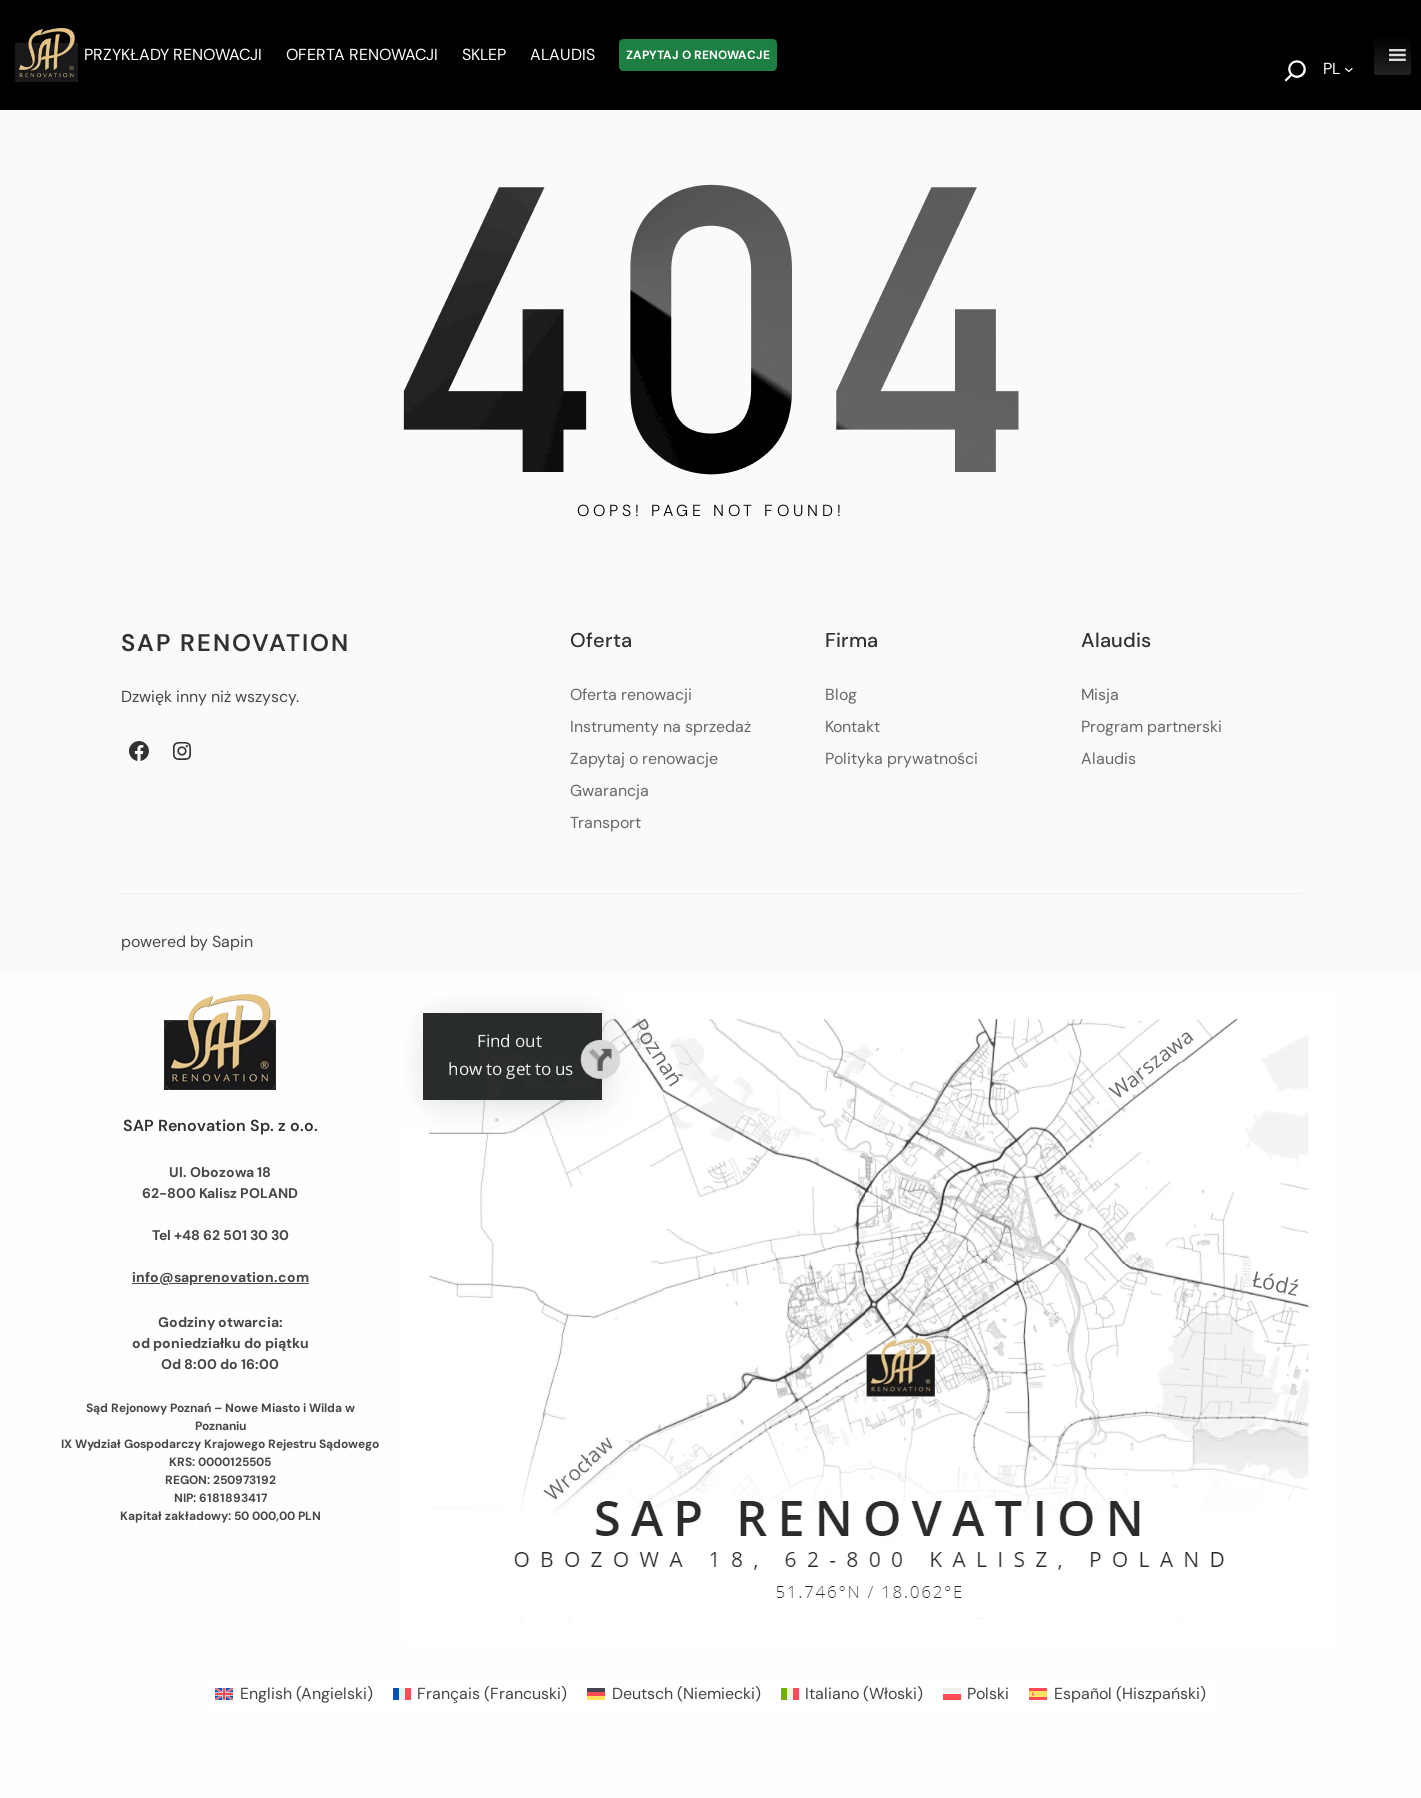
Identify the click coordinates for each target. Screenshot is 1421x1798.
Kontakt (852, 726)
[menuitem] (293, 1694)
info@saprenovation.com (220, 1277)
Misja (1100, 694)
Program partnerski (1151, 726)
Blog (841, 694)
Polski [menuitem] (988, 1693)
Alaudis (1108, 758)
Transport (605, 822)
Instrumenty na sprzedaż (660, 726)
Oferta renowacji (631, 694)
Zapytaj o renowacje (644, 758)
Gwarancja (609, 790)
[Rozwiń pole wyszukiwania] (1295, 73)
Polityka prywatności (901, 758)
